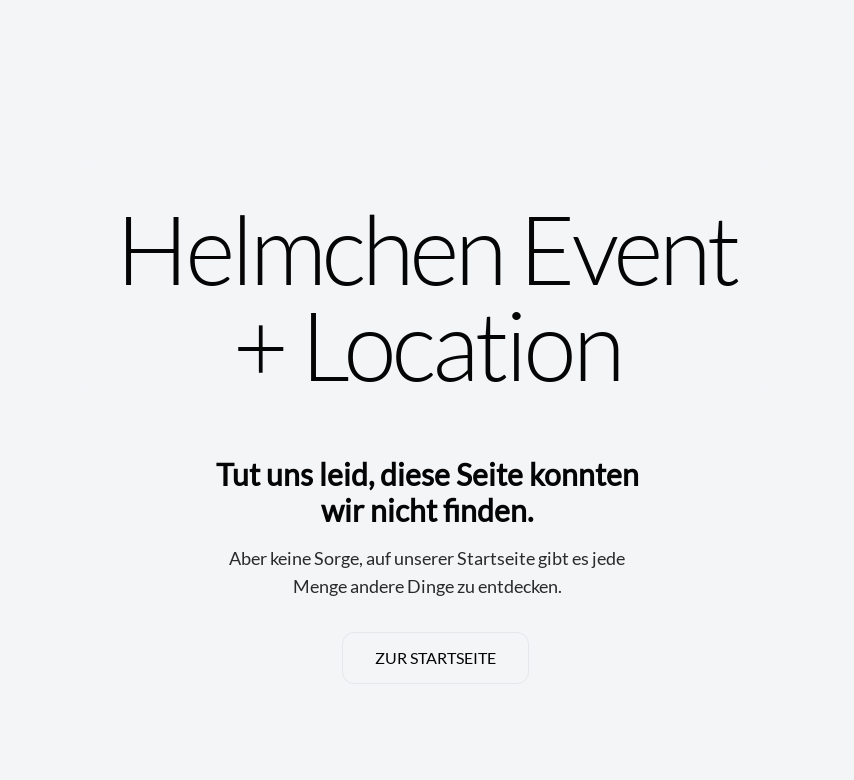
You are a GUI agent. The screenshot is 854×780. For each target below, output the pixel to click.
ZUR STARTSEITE (435, 657)
